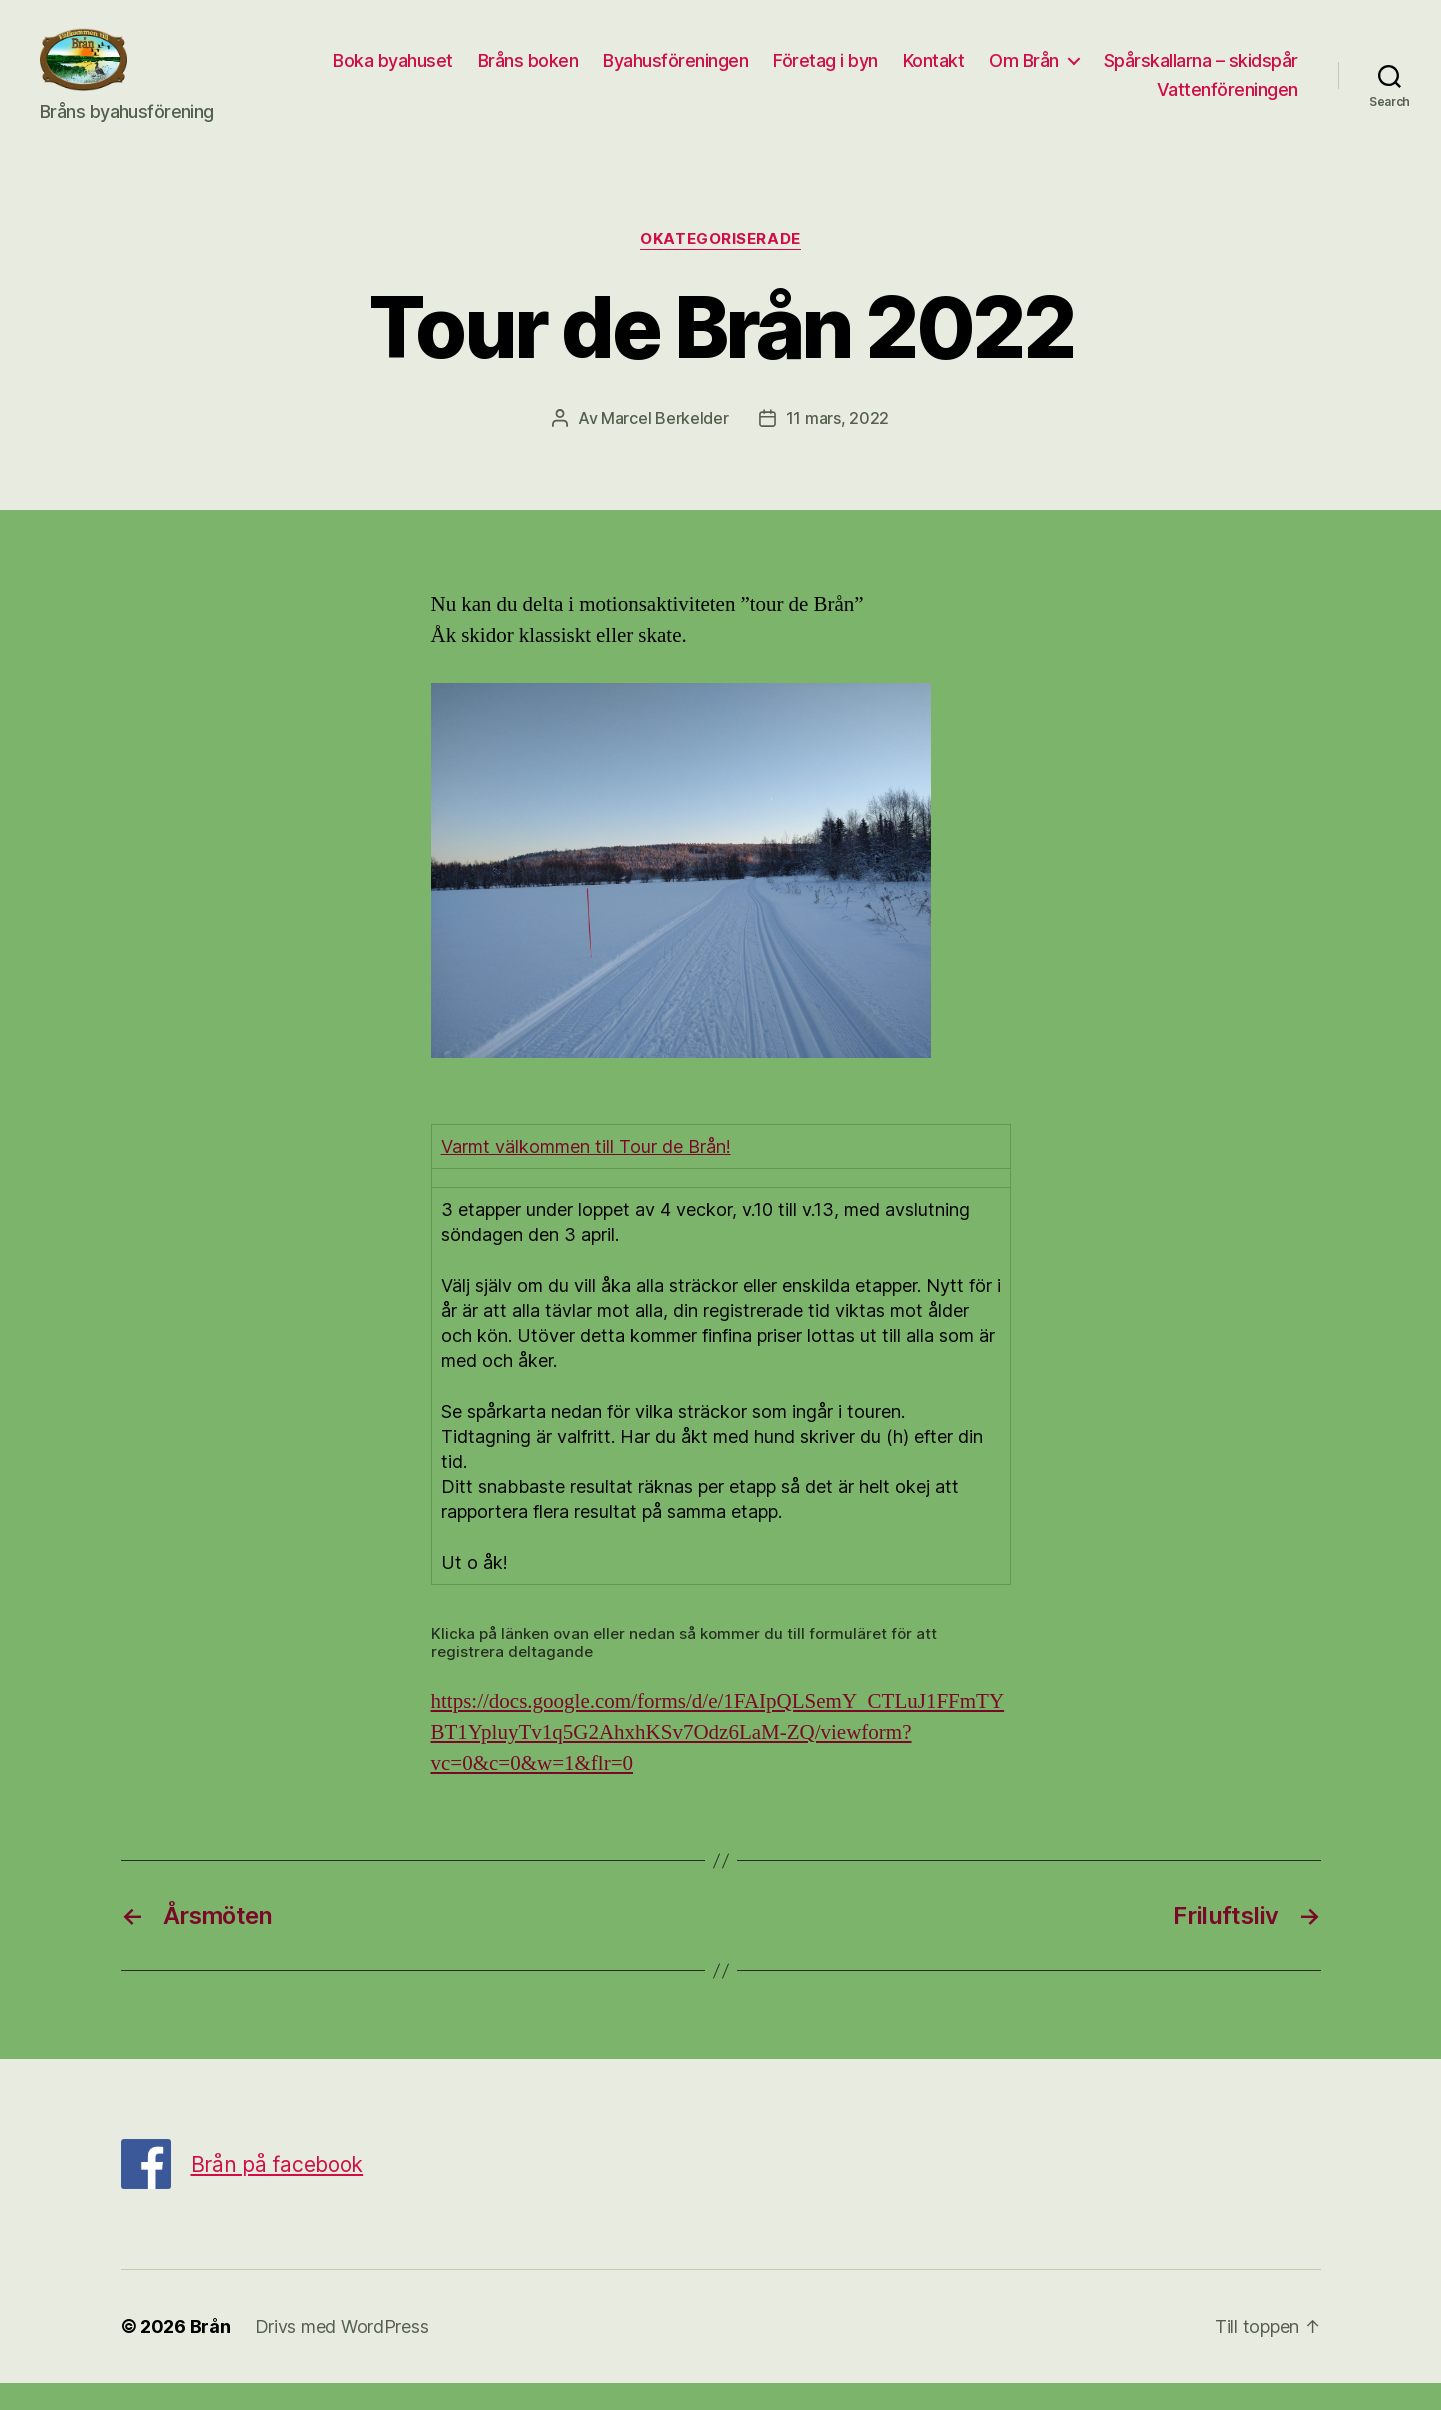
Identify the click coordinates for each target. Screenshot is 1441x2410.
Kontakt (1153, 73)
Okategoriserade (720, 266)
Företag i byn (1044, 73)
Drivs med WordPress (342, 2353)
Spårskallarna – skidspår (1035, 103)
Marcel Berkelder (665, 444)
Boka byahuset (612, 73)
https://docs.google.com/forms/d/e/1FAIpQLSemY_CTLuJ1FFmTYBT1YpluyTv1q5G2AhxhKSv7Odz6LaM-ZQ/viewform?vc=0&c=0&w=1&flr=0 (718, 1759)
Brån (210, 2353)
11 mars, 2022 (838, 444)
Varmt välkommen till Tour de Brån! (586, 1173)
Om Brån (1243, 73)
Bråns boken (747, 73)
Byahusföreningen (894, 73)
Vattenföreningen (1227, 103)
